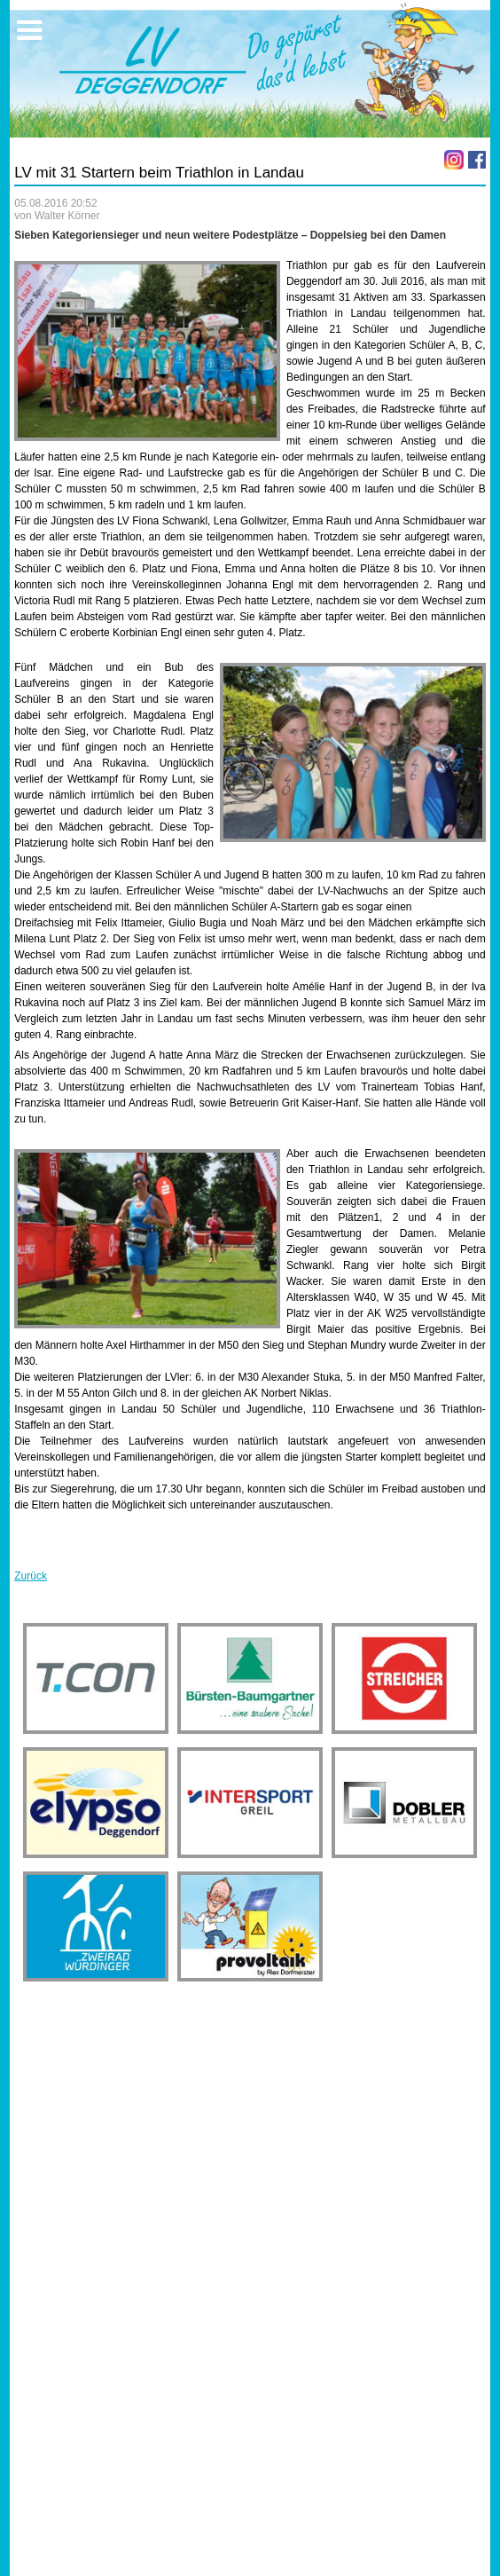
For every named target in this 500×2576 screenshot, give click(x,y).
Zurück (30, 1576)
